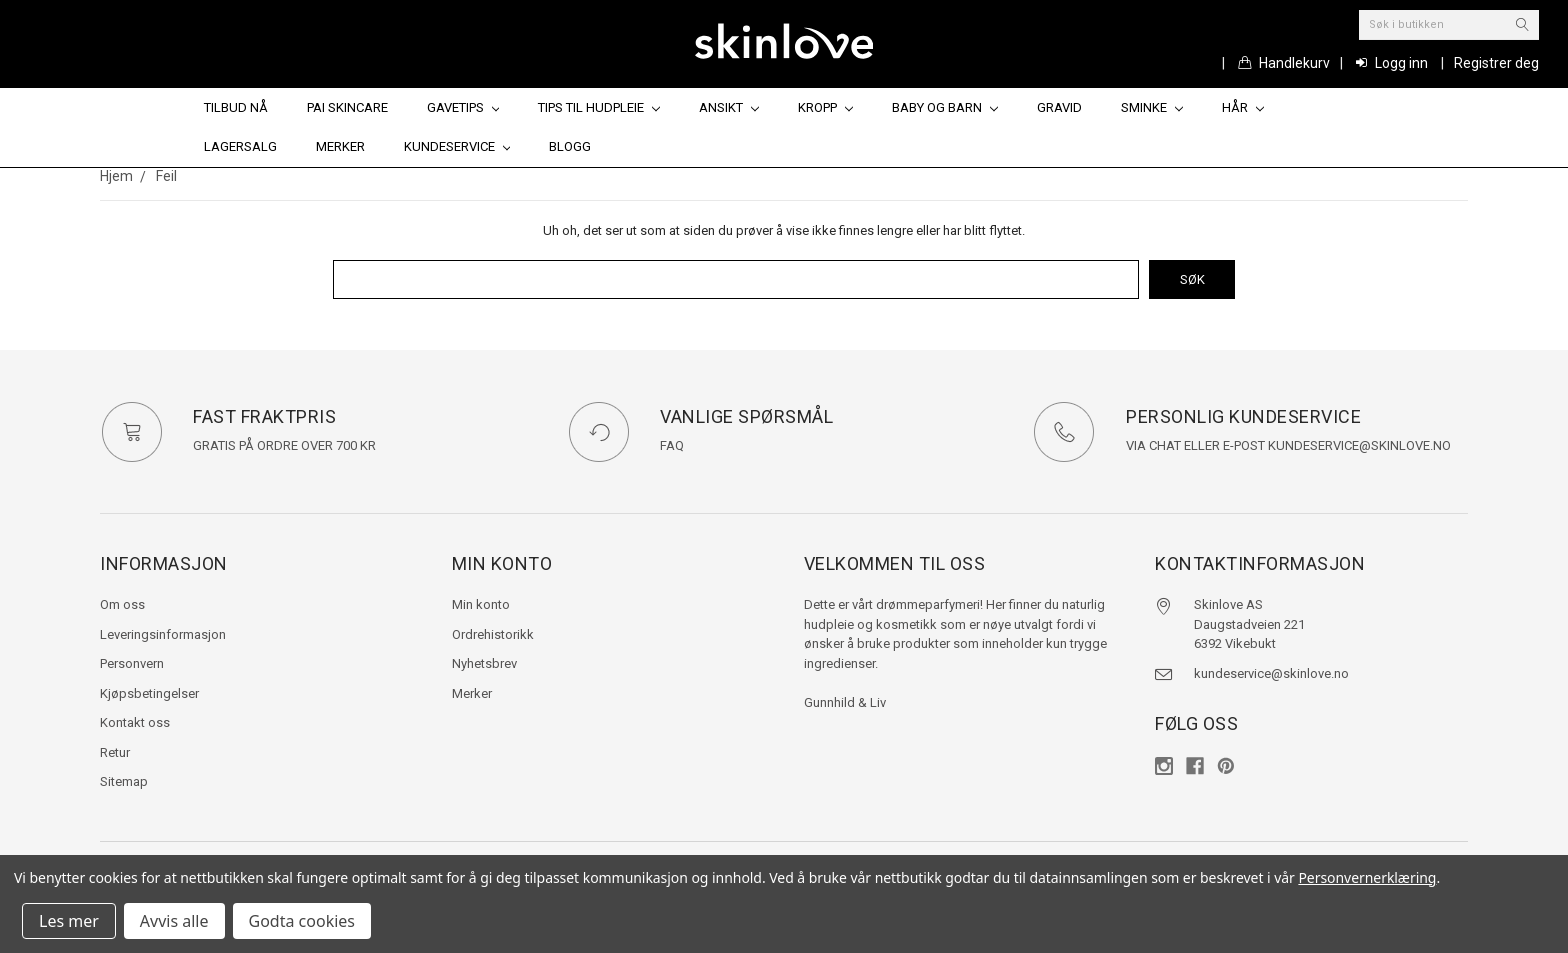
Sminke (1152, 107)
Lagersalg (240, 146)
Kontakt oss (135, 722)
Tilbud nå (236, 107)
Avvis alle (174, 921)
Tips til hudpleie (599, 107)
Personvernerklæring (1367, 877)
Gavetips (463, 107)
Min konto (481, 604)
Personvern (132, 663)
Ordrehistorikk (493, 633)
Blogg (570, 146)
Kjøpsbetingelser (149, 692)
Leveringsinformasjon (163, 633)
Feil (166, 176)
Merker (340, 146)
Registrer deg (1496, 63)
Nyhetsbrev (484, 663)
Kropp (825, 107)
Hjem (116, 176)
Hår (1243, 107)
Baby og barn (945, 107)
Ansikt (729, 107)
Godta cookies (302, 921)
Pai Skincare (347, 107)
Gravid (1059, 107)
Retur (115, 751)
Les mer (69, 921)
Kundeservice (457, 146)
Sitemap (124, 781)
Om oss (122, 604)
